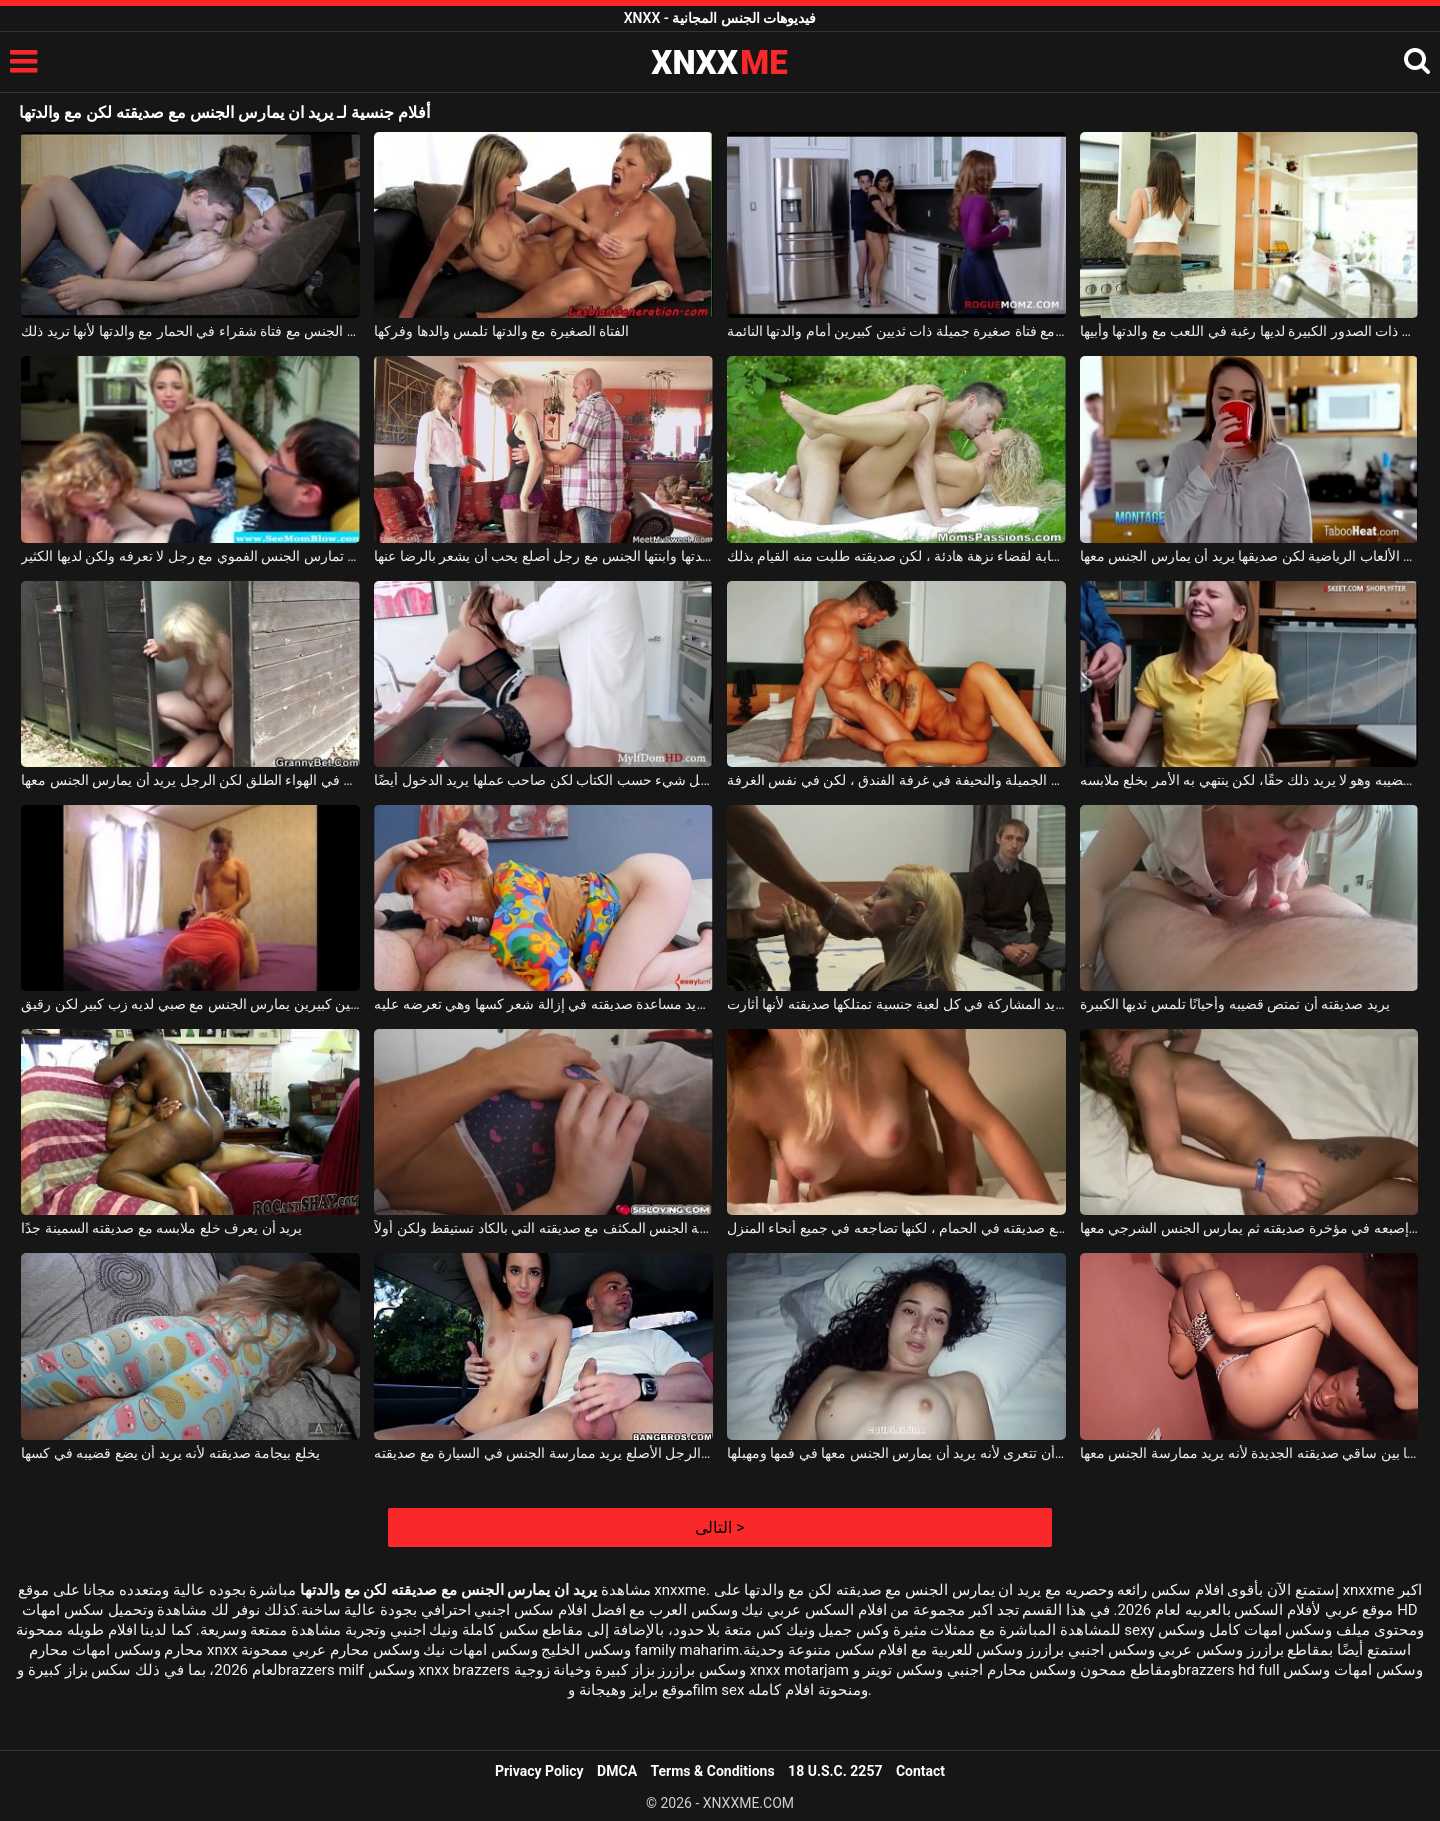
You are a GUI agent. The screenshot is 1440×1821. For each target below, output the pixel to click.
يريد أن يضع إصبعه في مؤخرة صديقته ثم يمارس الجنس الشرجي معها (1249, 1228)
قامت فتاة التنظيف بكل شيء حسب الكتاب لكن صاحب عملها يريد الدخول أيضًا (543, 780)
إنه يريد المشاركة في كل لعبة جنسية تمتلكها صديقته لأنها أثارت (896, 1004)
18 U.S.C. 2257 (835, 1771)
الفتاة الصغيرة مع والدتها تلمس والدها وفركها (501, 331)
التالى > (719, 1527)
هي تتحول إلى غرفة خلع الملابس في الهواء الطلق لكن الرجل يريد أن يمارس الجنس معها (190, 780)
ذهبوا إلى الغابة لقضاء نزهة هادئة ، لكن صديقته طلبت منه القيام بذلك (896, 556)
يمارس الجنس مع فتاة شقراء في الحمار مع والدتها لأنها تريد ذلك (190, 331)
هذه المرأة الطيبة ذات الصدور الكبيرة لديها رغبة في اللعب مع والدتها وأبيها (1249, 331)
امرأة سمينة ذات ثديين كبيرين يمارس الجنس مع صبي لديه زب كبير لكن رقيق (190, 1004)
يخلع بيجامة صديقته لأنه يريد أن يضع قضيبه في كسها (170, 1453)
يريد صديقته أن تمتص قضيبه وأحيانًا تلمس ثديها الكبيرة (1235, 1004)
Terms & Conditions (713, 1771)
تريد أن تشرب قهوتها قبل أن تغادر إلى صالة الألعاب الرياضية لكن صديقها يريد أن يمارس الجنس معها (1249, 556)
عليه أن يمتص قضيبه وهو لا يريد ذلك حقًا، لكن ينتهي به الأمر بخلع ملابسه (1249, 780)
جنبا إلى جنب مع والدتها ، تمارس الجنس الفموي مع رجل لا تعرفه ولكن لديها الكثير (190, 556)
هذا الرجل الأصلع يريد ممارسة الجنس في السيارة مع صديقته (543, 1453)
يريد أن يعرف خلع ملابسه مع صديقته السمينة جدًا (161, 1228)
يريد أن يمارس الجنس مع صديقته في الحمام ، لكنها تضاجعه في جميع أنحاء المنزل (896, 1228)
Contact (920, 1771)
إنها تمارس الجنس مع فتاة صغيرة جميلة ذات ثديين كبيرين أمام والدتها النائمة (896, 331)
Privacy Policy (539, 1771)
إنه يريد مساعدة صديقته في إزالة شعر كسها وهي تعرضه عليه (543, 1004)
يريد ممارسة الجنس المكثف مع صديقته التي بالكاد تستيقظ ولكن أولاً (543, 1228)
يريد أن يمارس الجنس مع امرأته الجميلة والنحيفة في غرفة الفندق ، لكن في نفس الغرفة (896, 780)
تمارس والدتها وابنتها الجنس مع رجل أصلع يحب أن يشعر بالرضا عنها (543, 556)
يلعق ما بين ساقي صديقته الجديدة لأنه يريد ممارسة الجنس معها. (1249, 1453)
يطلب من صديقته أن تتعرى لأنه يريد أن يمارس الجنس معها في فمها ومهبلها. (896, 1453)
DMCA (617, 1771)
